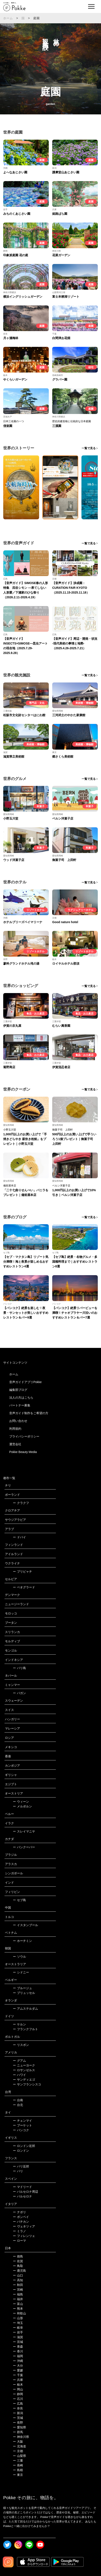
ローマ (19, 2240)
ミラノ (19, 2231)
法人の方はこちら (21, 1397)
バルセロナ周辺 (25, 2191)
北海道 (19, 2446)
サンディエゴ (24, 2079)
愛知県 (19, 2427)
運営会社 (15, 1444)
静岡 (18, 2394)
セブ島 (19, 1900)
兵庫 (18, 2380)
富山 (18, 2304)
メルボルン (22, 1806)
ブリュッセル (24, 1993)
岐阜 (18, 2327)
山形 (18, 2318)
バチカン (21, 2221)
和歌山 (19, 2313)
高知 (18, 2280)
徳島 (18, 2256)
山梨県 (19, 2456)
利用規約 (15, 1428)
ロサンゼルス (24, 2070)
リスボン (21, 2045)
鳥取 (18, 2266)
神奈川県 (21, 2437)
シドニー (21, 1972)
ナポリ (19, 2212)
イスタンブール (25, 1925)
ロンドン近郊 (24, 2146)
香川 (18, 2351)
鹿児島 (19, 2270)
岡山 (18, 2389)
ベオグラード (24, 1587)
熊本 (18, 2308)
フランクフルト (25, 2029)
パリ (18, 2171)
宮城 (18, 2342)
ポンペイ (21, 2217)
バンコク (21, 2130)
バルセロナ (22, 2196)
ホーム (8, 18)
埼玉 (18, 2323)
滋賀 (18, 2337)
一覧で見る (89, 448)
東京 (18, 2474)
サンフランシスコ (27, 2084)
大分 (18, 2365)
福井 (18, 2299)
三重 (18, 2460)
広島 (18, 2403)
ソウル (19, 1956)
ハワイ (19, 2075)
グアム (19, 2060)
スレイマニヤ (24, 1831)
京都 (18, 2451)
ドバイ (19, 1537)
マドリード (22, 2187)
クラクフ (21, 1503)
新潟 (18, 2413)
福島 (18, 2294)
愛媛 (18, 2370)
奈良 (18, 2408)
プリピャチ (22, 1571)
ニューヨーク (24, 2065)
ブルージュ (22, 1988)
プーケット (22, 2125)
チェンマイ (22, 2120)
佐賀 (18, 2261)
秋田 (18, 2285)
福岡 (18, 2356)
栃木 (18, 2384)
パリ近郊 (21, 2166)
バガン (19, 1693)
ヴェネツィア (24, 2226)
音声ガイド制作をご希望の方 (28, 1413)
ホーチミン (22, 1941)
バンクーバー (24, 1847)
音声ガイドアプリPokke (25, 1382)
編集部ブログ (18, 1389)
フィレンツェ (24, 2236)
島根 (18, 2470)
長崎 (18, 2465)
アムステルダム (25, 2008)
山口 (18, 2275)
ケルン (19, 2024)
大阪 (18, 2441)
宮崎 (18, 2289)
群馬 (18, 2432)
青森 (18, 2346)
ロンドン (21, 2150)
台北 (18, 2105)
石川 (18, 2399)
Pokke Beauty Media (23, 1452)
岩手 (18, 2332)
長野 (18, 2422)
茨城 (18, 2418)
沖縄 (18, 2361)
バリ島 (19, 1668)
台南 (18, 2100)
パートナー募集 (19, 1405)
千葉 (18, 2375)
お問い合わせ (18, 1421)
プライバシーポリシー (24, 1436)
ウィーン (21, 1801)
